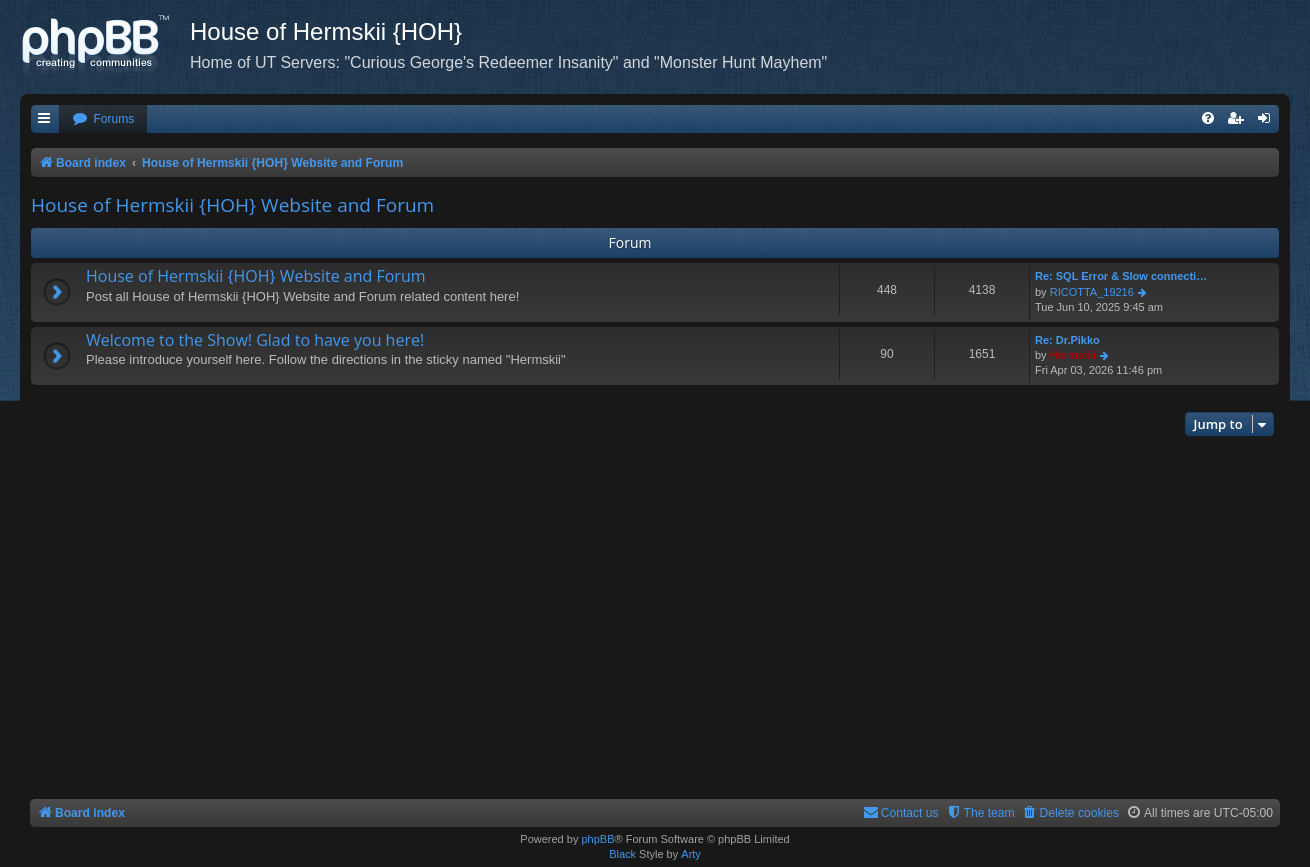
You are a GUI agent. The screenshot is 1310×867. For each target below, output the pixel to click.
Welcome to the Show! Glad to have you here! (255, 340)
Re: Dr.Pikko (1067, 340)
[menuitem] (103, 119)
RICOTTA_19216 (1092, 292)
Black (622, 854)
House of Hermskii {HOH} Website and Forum (232, 205)
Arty (691, 854)
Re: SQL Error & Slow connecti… (1121, 276)
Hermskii (1073, 355)
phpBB (597, 839)
